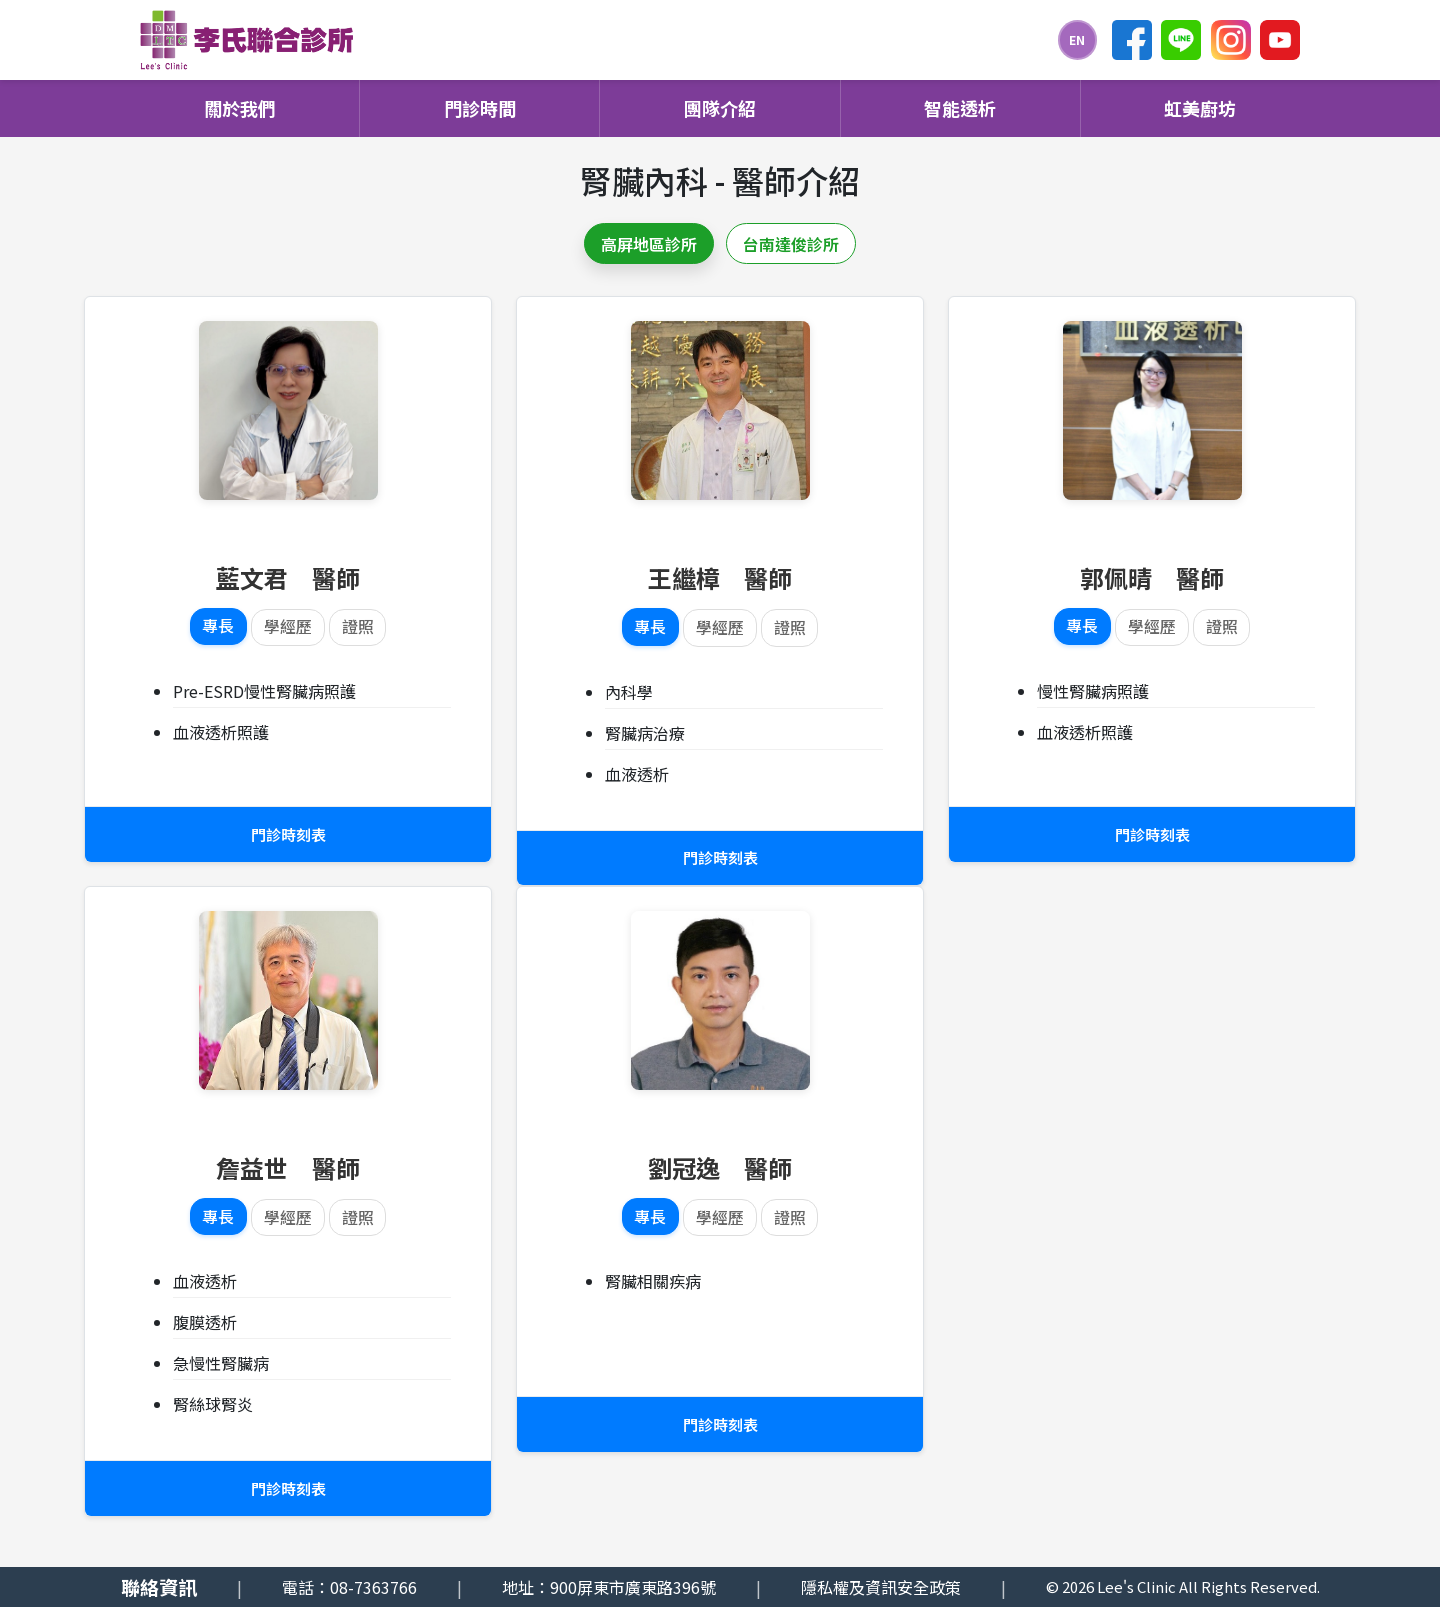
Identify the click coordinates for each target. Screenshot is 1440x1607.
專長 (218, 627)
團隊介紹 (720, 108)
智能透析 (960, 108)
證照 (358, 628)
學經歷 (288, 628)
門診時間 (480, 108)
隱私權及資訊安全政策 (881, 1587)
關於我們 (240, 108)
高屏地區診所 (649, 244)
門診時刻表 (288, 835)
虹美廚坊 (1200, 108)
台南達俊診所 (791, 244)
